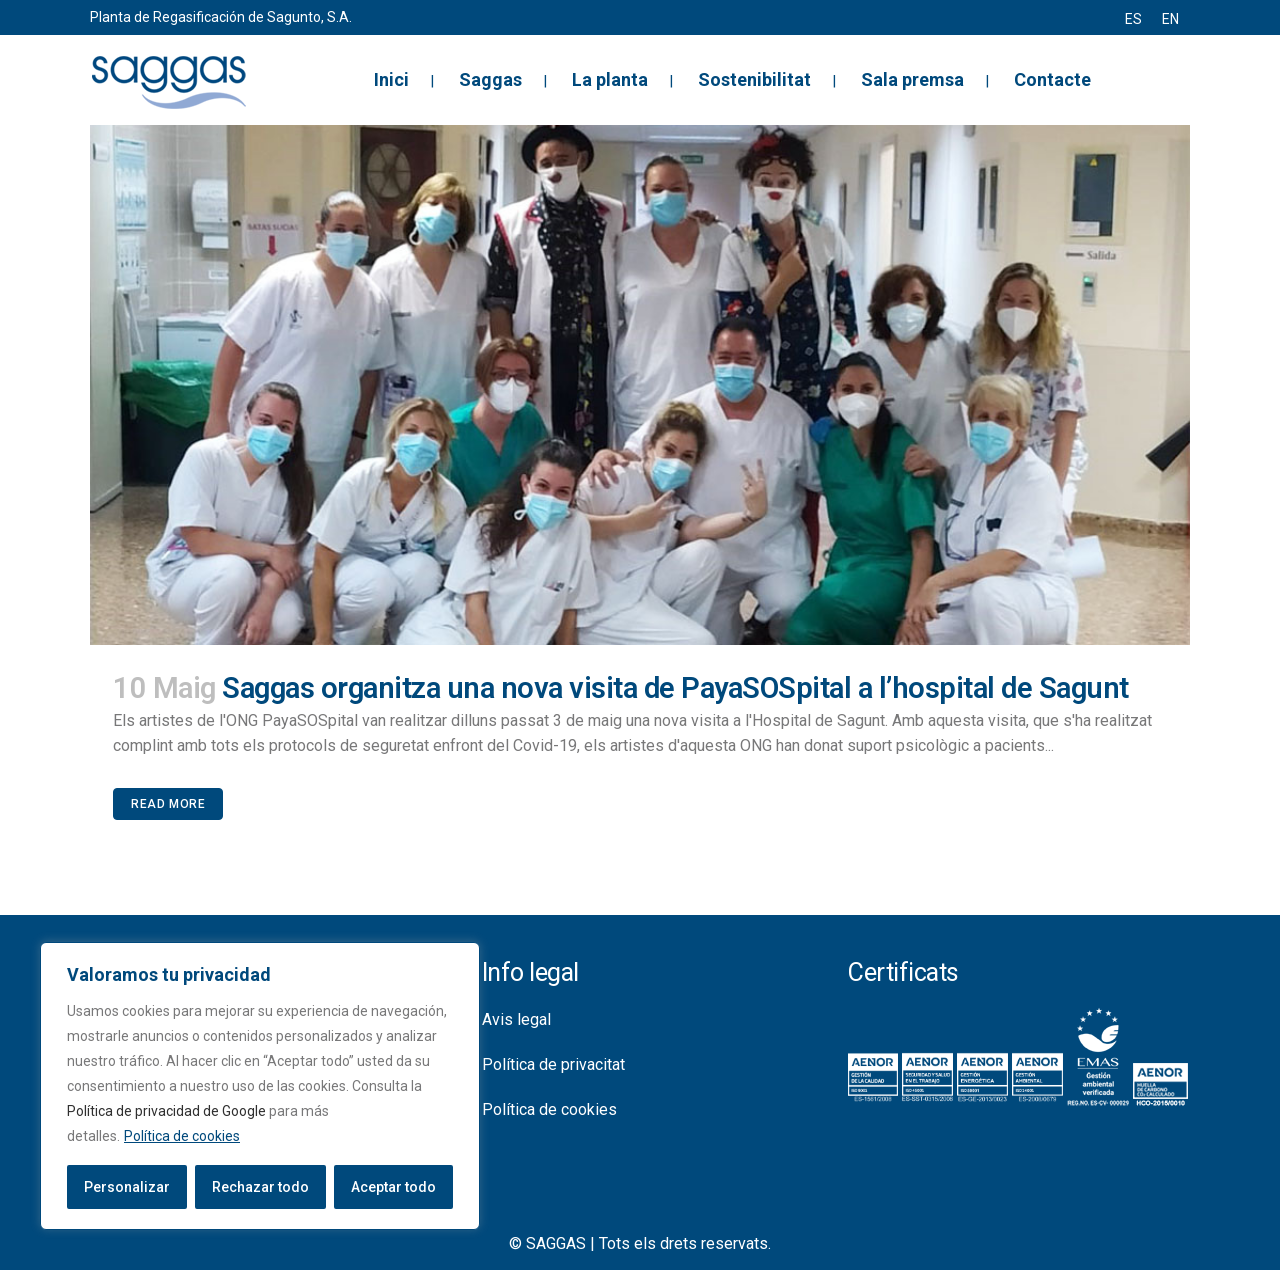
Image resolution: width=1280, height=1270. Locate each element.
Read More (168, 804)
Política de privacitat (553, 1064)
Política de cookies (182, 1136)
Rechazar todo (260, 1187)
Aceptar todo (393, 1187)
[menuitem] (1133, 19)
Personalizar (127, 1187)
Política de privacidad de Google (166, 1111)
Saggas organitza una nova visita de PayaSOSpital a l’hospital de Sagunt (675, 688)
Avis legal (516, 1019)
